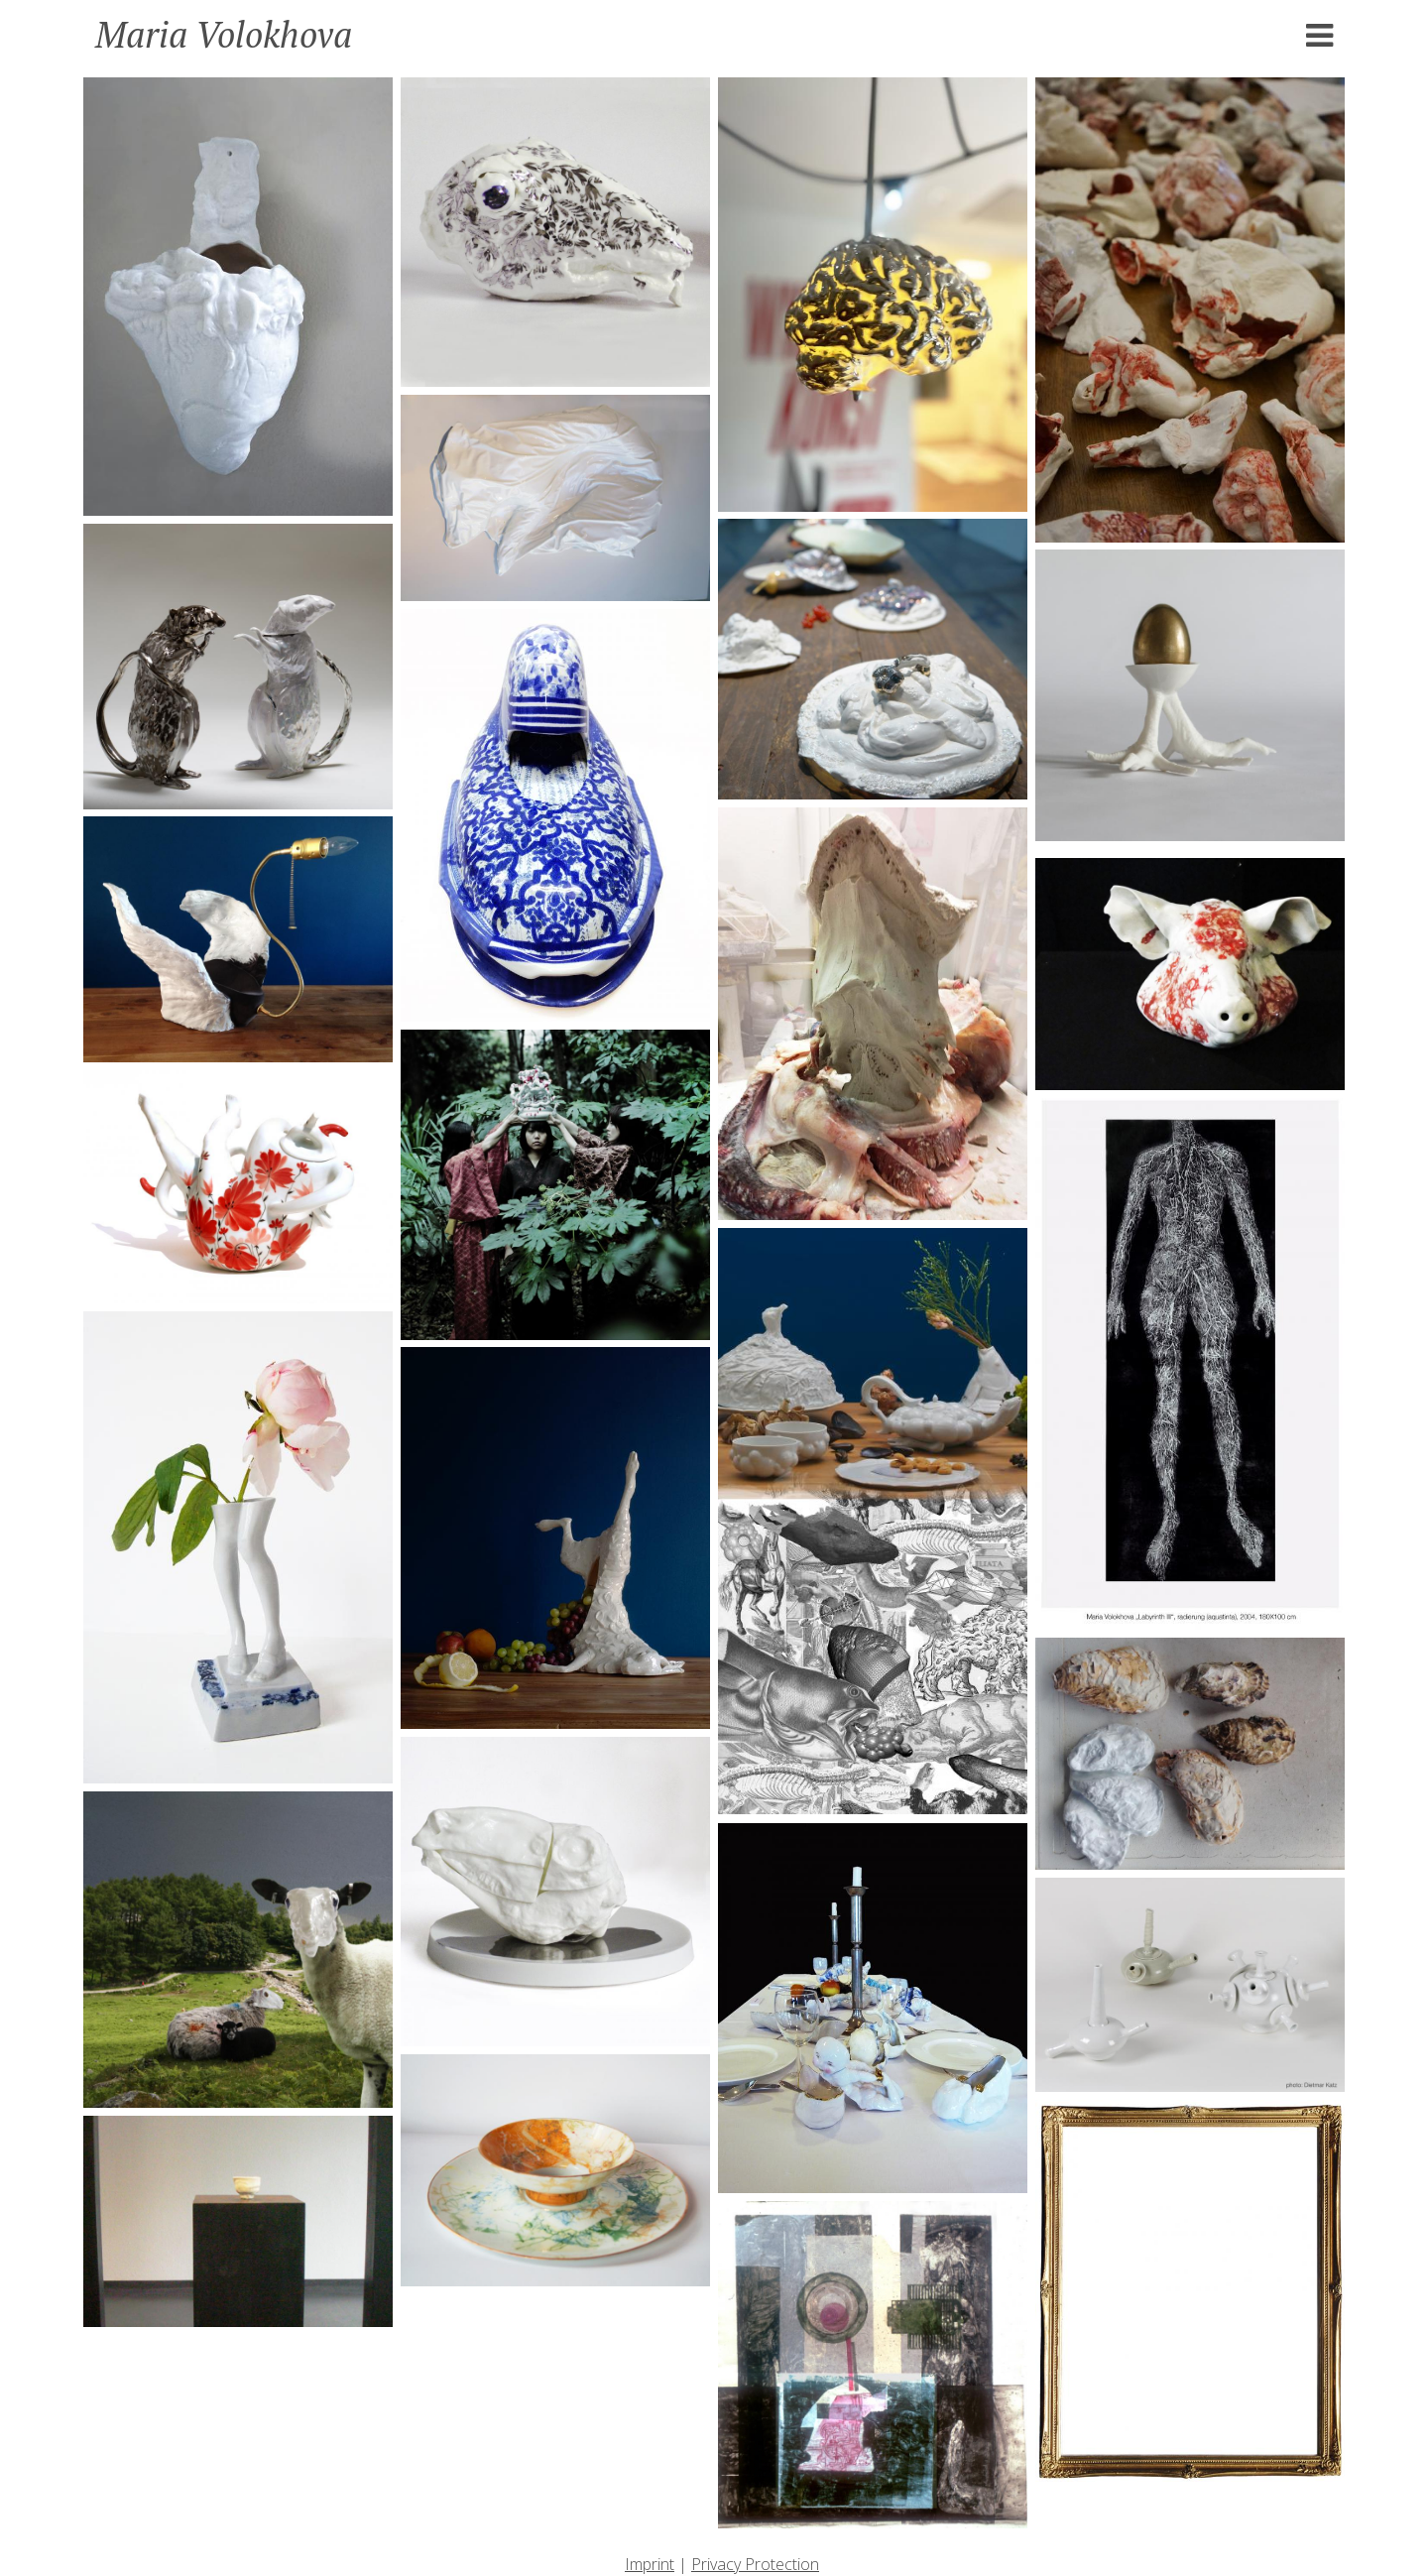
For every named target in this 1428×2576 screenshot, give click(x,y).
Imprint (649, 2564)
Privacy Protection (755, 2564)
